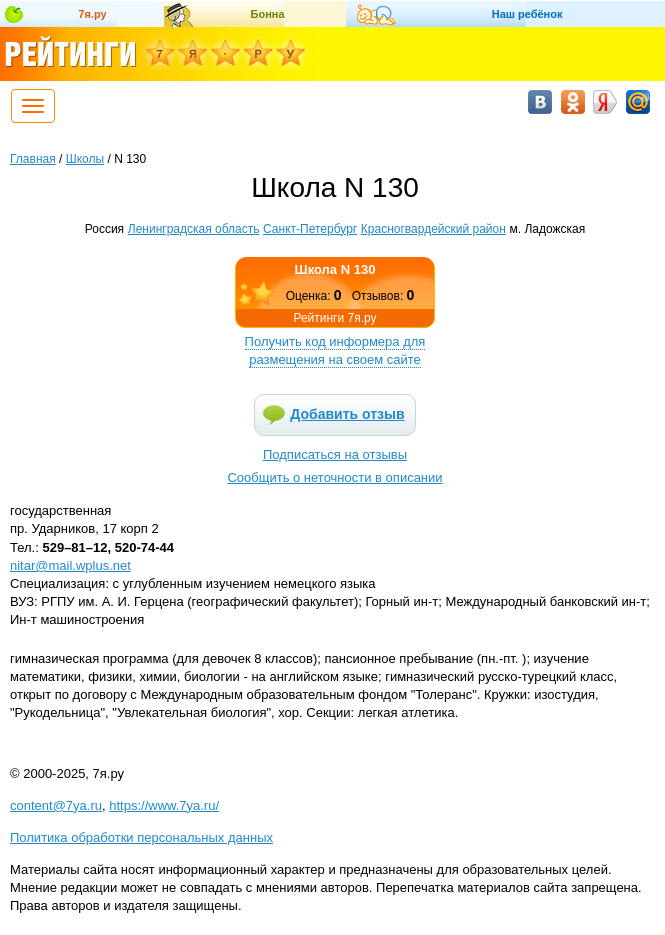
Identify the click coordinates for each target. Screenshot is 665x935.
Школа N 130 (335, 269)
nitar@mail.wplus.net (70, 565)
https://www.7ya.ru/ (164, 805)
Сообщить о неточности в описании (334, 477)
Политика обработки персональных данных (141, 837)
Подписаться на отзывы (335, 454)
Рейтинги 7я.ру (334, 318)
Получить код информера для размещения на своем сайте (335, 350)
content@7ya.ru (56, 805)
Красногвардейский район (433, 229)
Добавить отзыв (347, 414)
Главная (33, 159)
